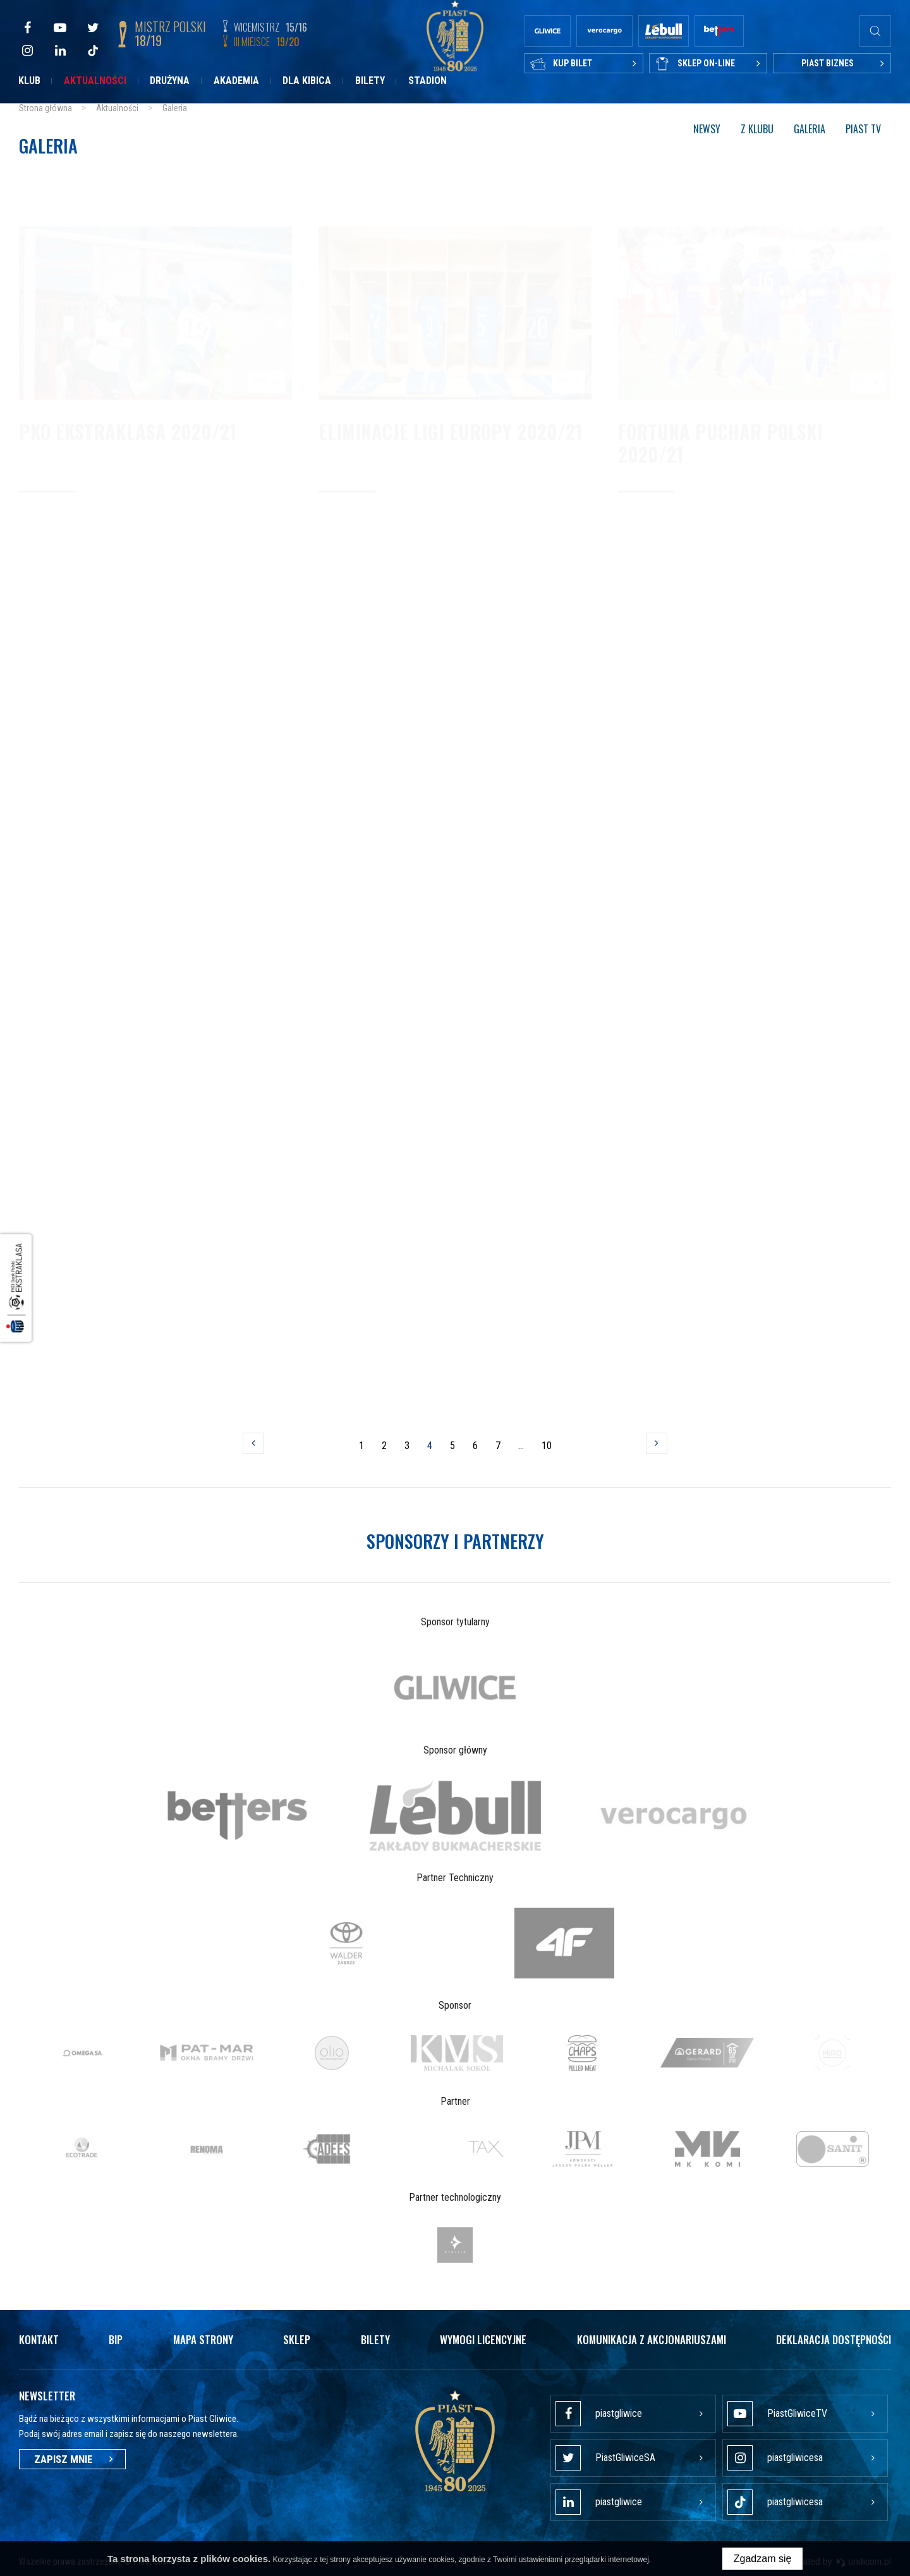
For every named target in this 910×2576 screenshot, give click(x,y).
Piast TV (863, 128)
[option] (455, 1687)
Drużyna (170, 81)
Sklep (296, 2339)
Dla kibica (306, 81)
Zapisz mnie (72, 2459)
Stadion (427, 81)
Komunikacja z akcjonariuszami (651, 2339)
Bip (116, 2339)
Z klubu (757, 128)
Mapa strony (203, 2339)
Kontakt (39, 2339)
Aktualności (95, 81)
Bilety (370, 81)
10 (547, 1449)
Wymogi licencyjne (483, 2339)
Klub (29, 81)
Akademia (236, 81)
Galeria (809, 128)
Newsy (706, 128)
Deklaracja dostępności (833, 2339)
